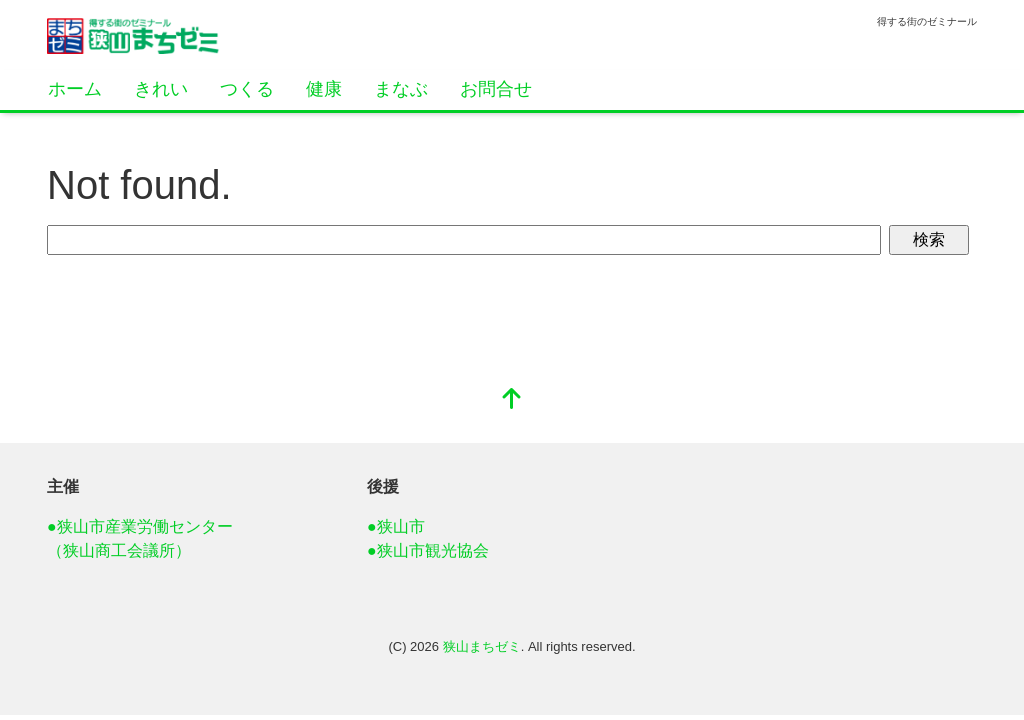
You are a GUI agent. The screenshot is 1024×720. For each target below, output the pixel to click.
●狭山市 (396, 526)
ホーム (75, 89)
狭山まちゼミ (482, 646)
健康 (324, 89)
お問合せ (496, 89)
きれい (161, 89)
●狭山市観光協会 (428, 550)
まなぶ (401, 89)
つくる (247, 89)
